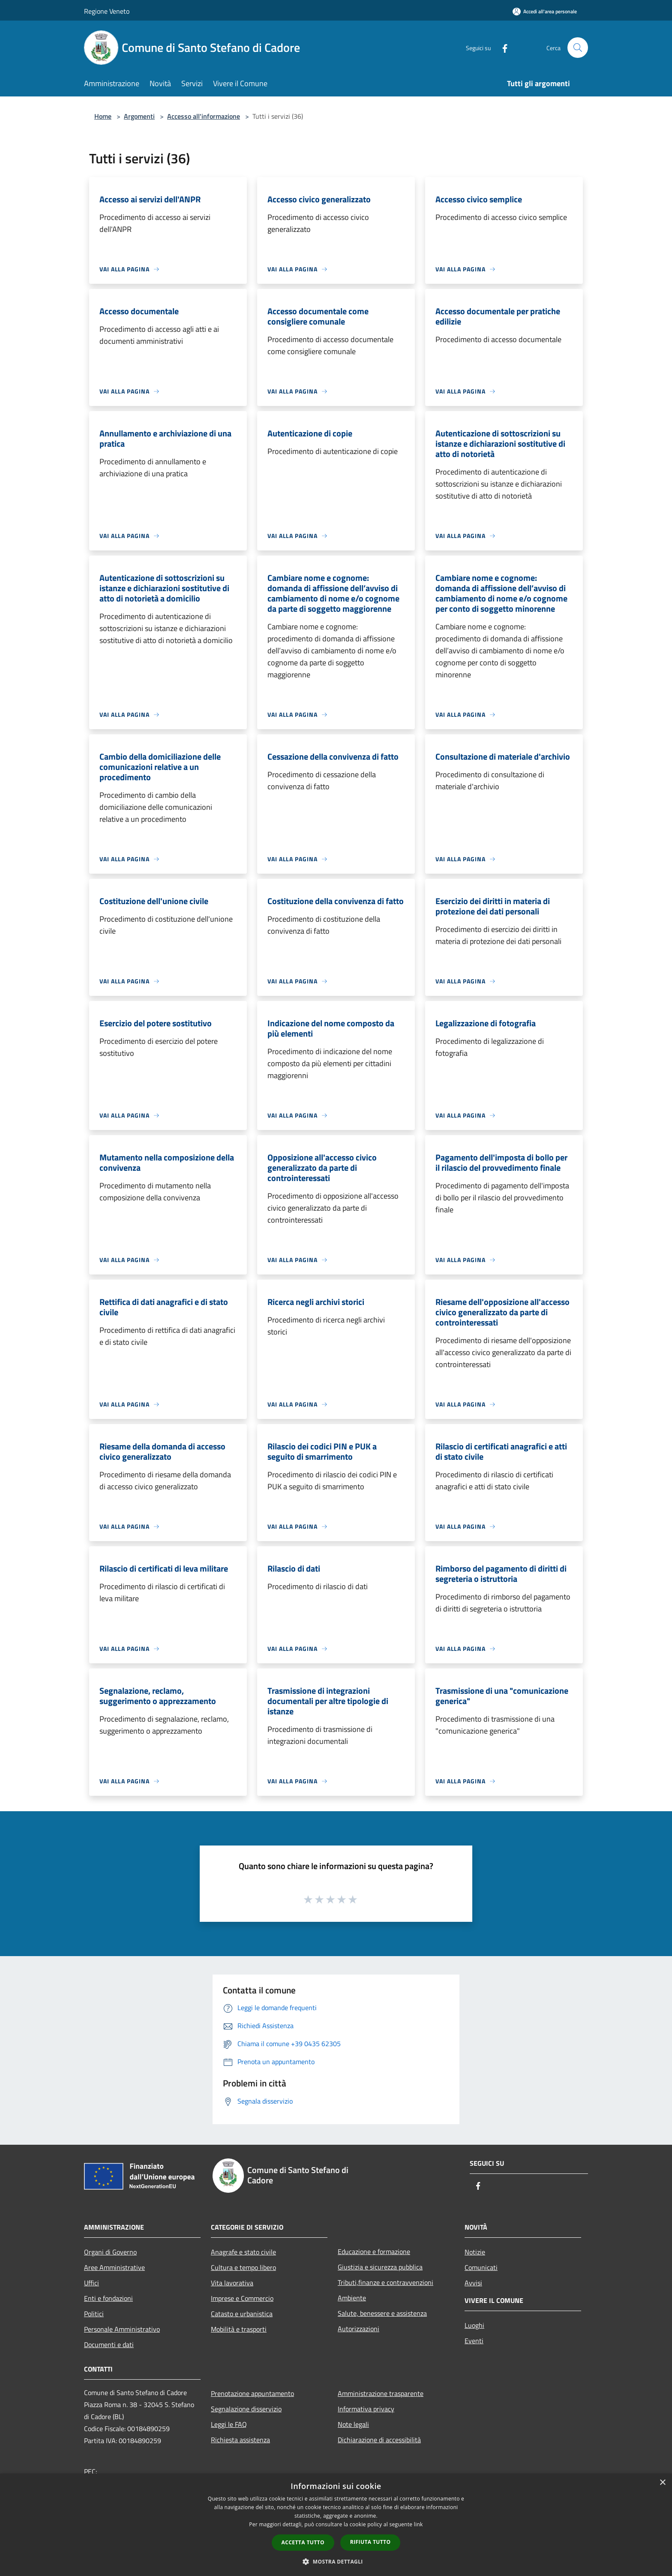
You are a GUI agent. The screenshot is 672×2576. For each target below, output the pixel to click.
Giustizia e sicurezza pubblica (380, 2267)
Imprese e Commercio (242, 2298)
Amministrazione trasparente (380, 2393)
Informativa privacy (366, 2409)
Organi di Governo (110, 2252)
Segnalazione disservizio (246, 2409)
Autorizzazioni (358, 2329)
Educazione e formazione (374, 2251)
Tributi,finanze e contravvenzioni (385, 2282)
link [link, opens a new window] (418, 2524)
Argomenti (139, 116)
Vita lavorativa (232, 2283)
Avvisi (473, 2283)
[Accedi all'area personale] (544, 11)
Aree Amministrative (114, 2267)
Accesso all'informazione (203, 116)
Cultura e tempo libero (243, 2267)
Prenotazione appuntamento (252, 2393)
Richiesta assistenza (240, 2440)
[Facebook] (501, 47)
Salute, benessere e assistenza (382, 2313)
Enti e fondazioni (108, 2298)
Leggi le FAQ (229, 2424)
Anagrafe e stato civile (243, 2252)
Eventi (474, 2341)
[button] (336, 2561)
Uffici (91, 2283)
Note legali (353, 2424)
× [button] (662, 2483)
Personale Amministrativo (122, 2329)
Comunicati (481, 2267)
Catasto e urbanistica (242, 2313)
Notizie (475, 2252)
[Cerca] (577, 47)
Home (102, 116)
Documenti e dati (109, 2344)
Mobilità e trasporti (239, 2329)
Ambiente (352, 2298)
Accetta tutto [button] (303, 2542)
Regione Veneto (106, 11)
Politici (94, 2313)
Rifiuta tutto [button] (370, 2542)
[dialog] (336, 2525)
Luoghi (474, 2325)
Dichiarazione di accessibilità (379, 2440)
